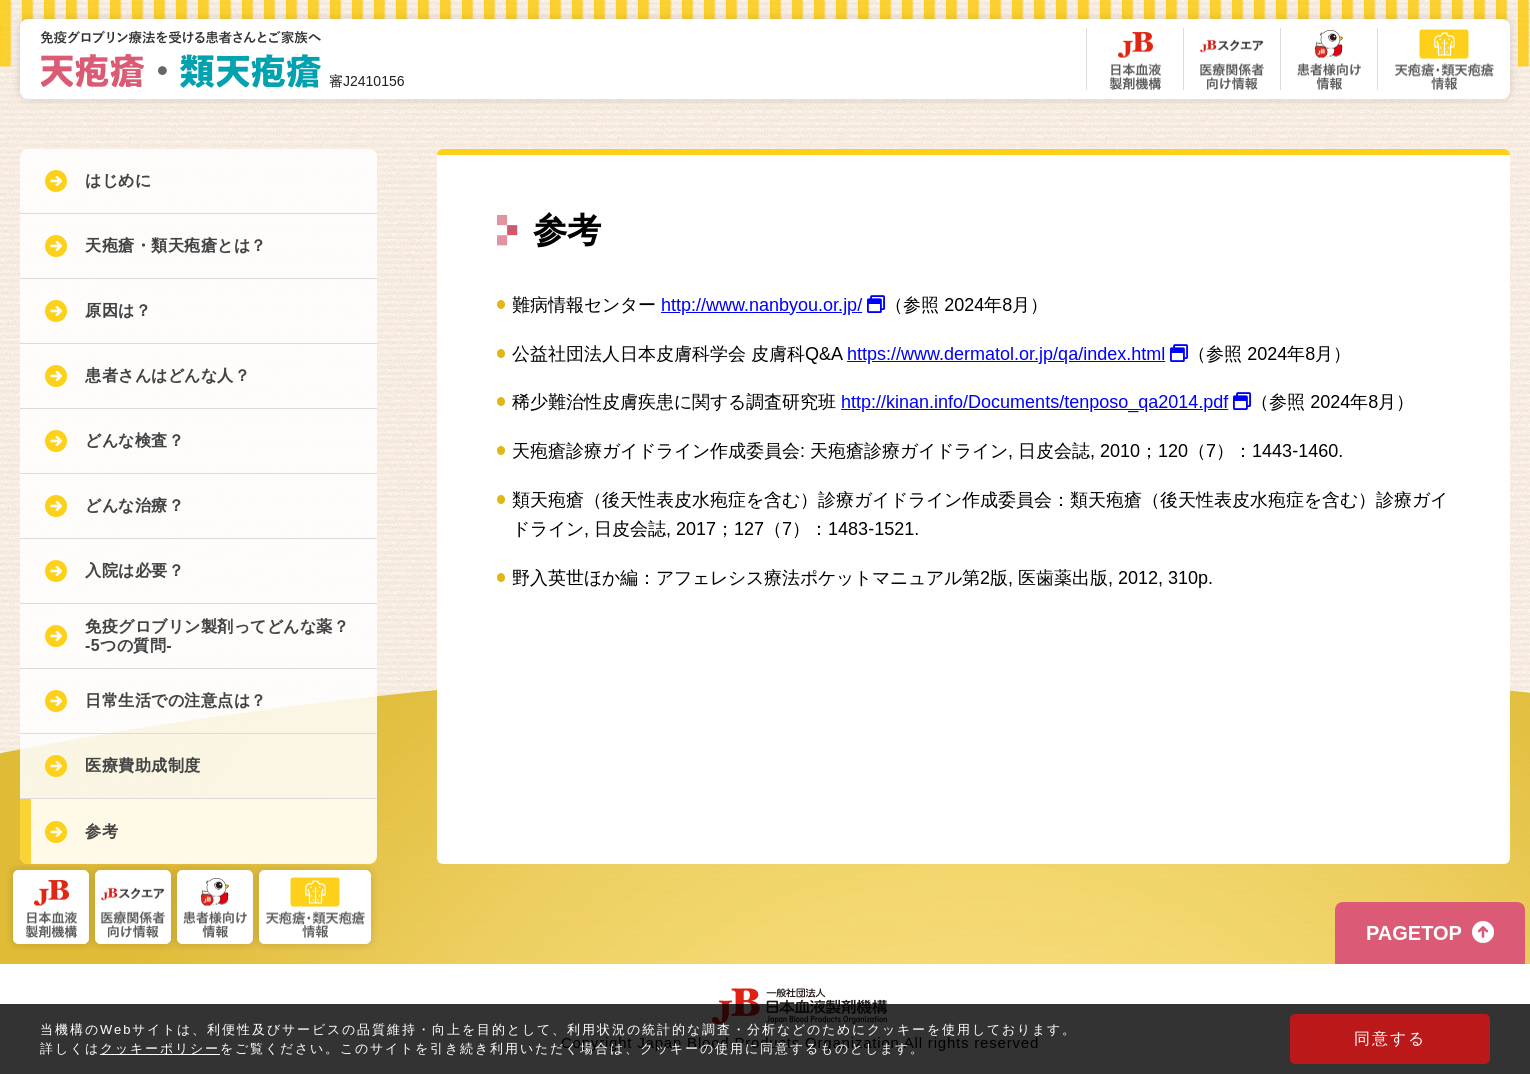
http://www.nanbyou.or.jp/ (773, 305)
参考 (101, 831)
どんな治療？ (134, 505)
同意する (1390, 1038)
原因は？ (118, 310)
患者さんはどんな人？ (167, 375)
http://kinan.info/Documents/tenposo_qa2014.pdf (1046, 402)
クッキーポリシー (160, 1049)
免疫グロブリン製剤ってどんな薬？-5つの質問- (217, 636)
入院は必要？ (134, 570)
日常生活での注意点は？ (176, 700)
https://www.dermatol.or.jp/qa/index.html (1017, 354)
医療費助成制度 (143, 765)
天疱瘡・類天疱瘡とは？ (176, 245)
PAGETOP (1414, 933)
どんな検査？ (134, 440)
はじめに (118, 180)
